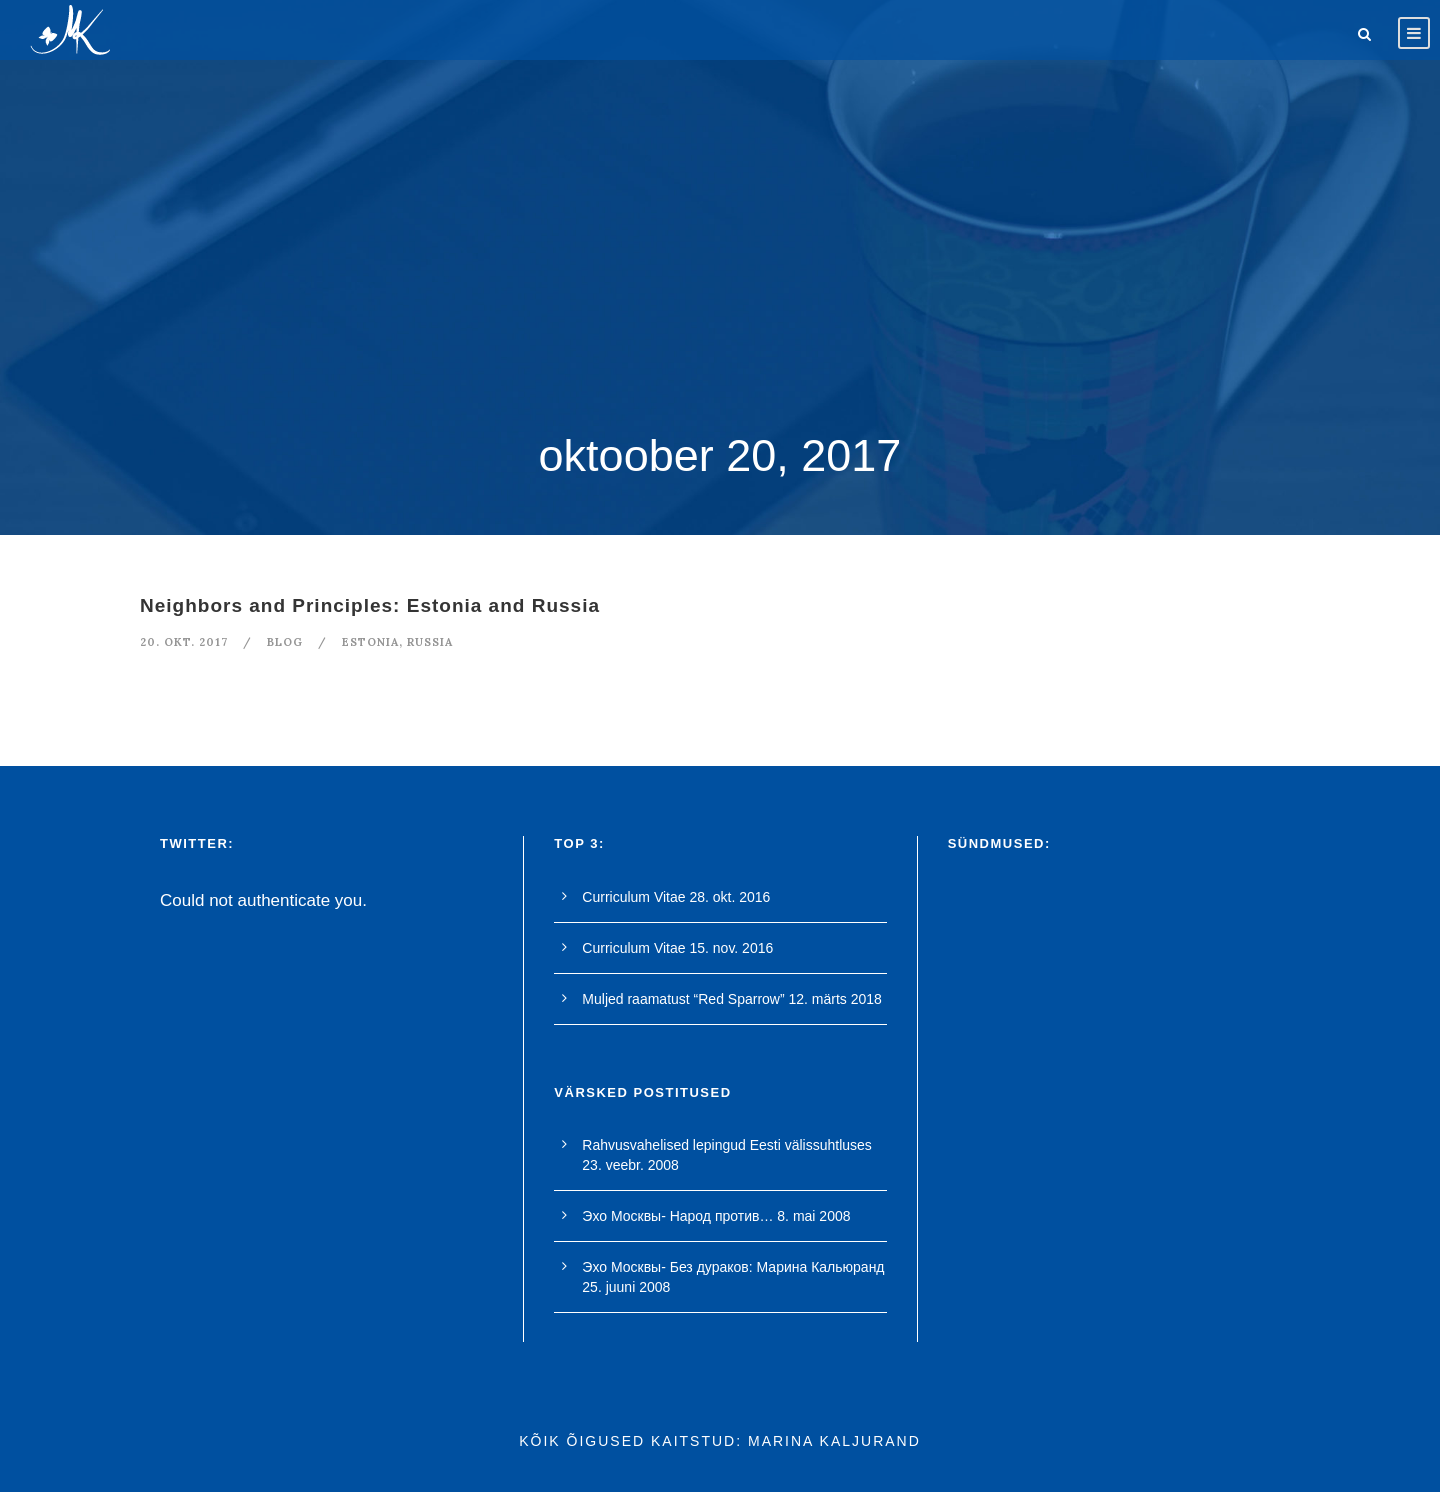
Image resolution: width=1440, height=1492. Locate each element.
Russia (430, 642)
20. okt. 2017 (184, 642)
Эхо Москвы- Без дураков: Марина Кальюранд (733, 1267)
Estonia (370, 642)
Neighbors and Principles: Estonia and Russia (370, 605)
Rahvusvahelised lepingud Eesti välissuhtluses (727, 1145)
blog (285, 642)
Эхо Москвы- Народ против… (677, 1216)
